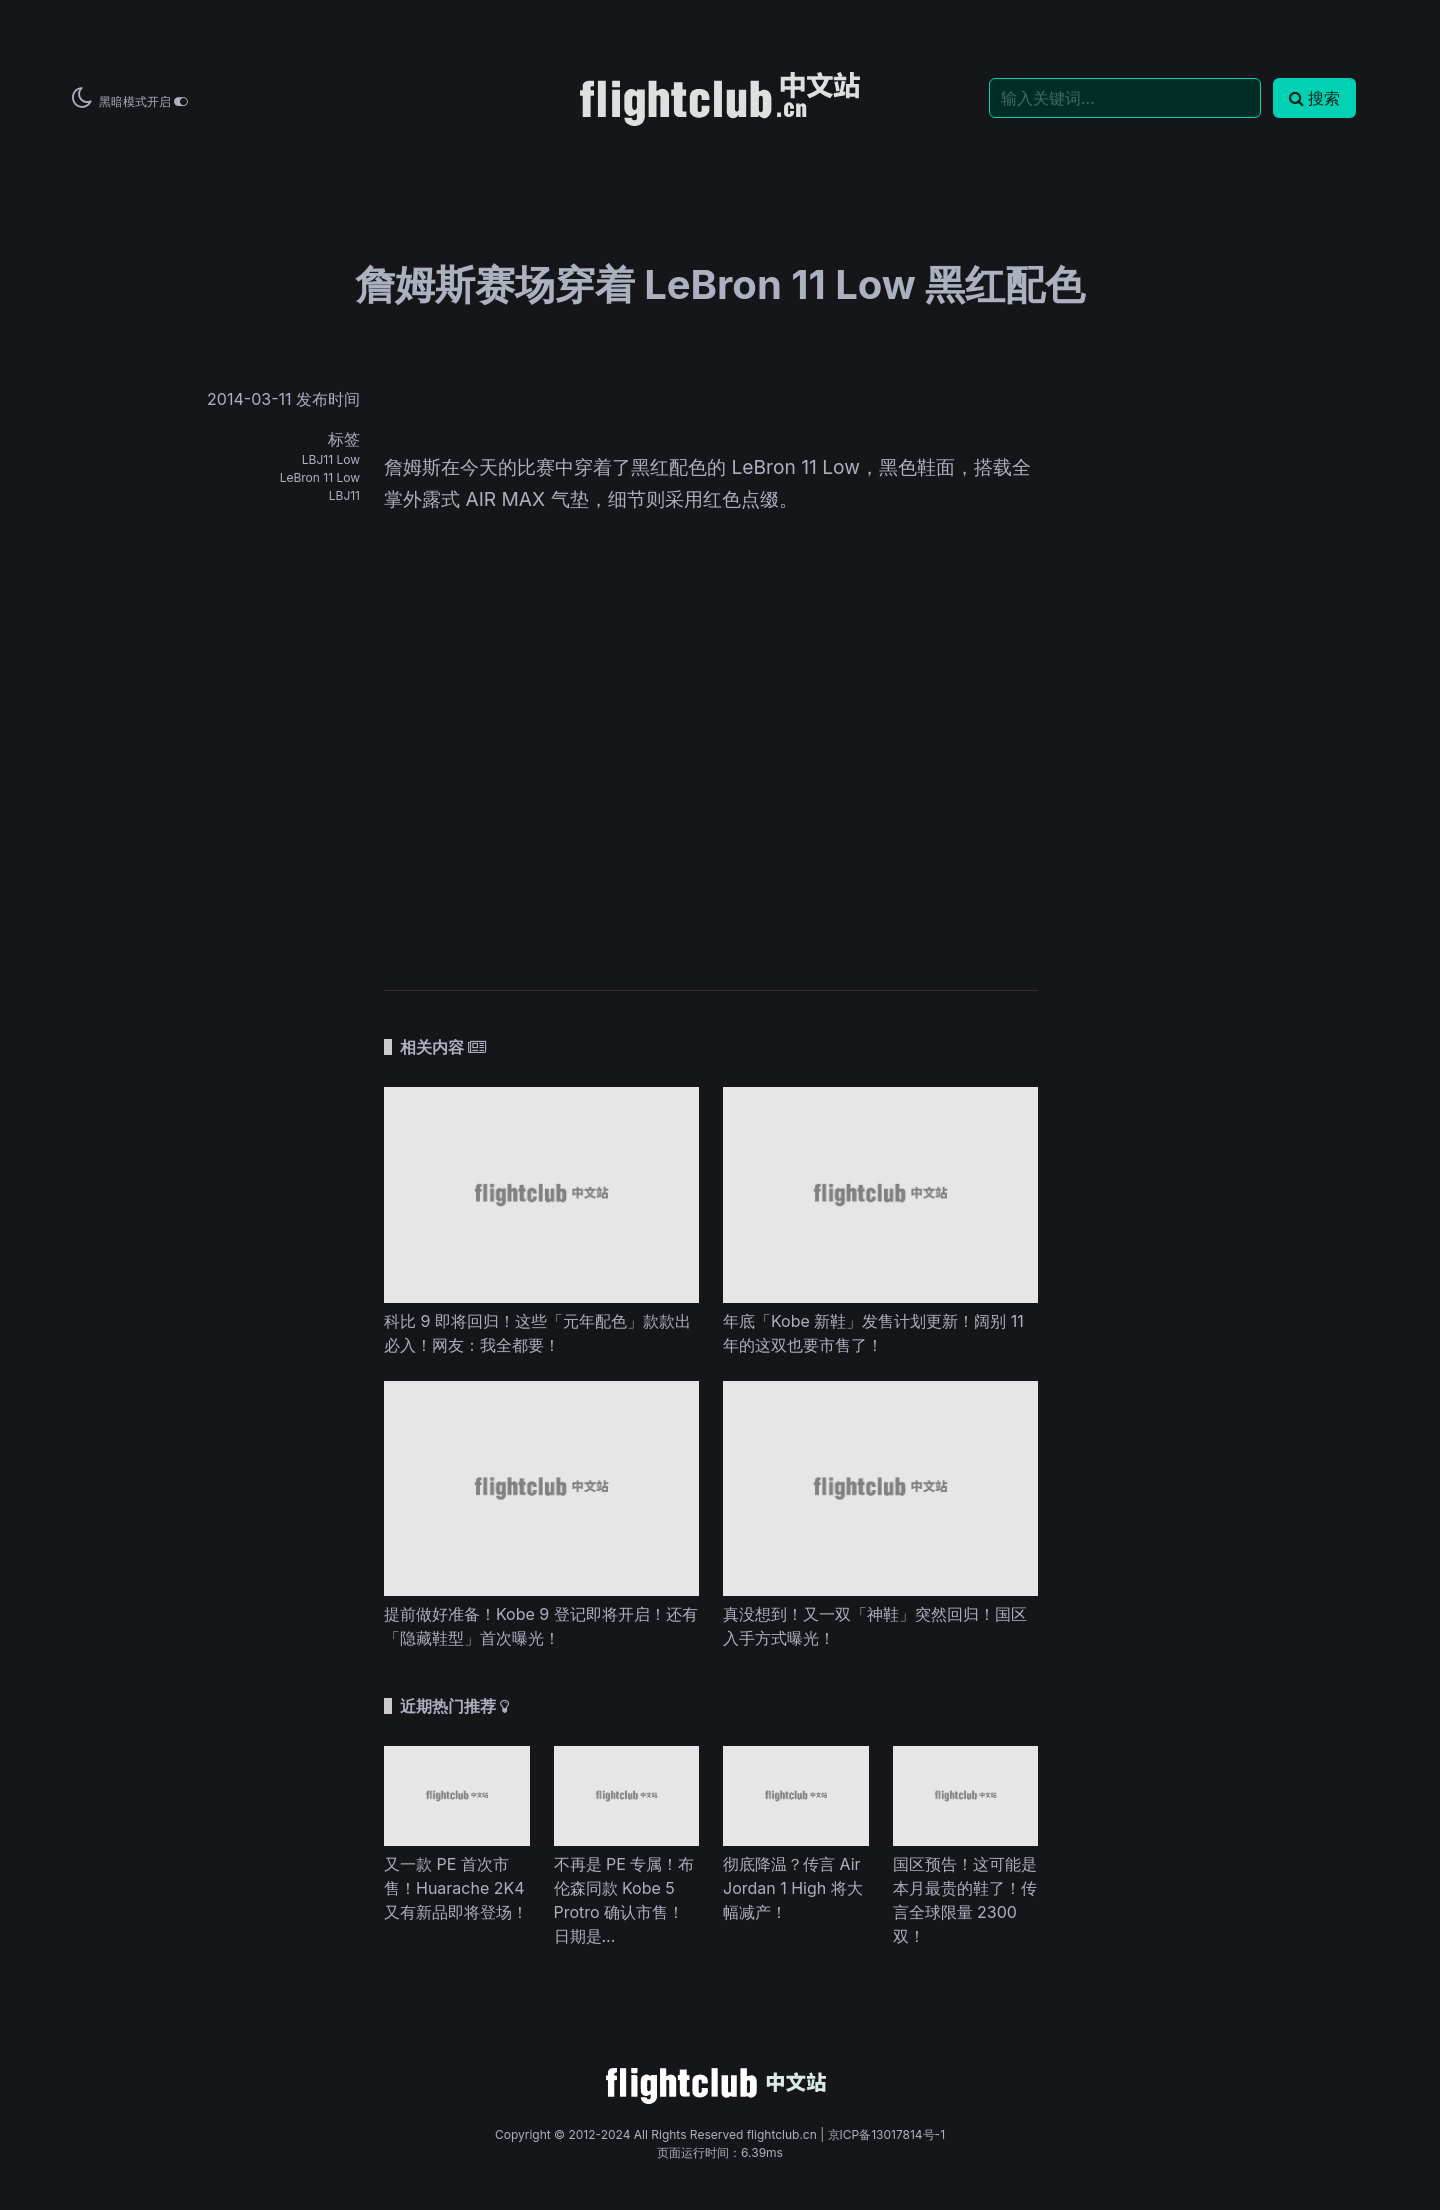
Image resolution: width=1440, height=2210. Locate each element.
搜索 (1314, 98)
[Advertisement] (711, 802)
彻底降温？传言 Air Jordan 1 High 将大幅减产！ (793, 1888)
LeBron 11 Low (320, 477)
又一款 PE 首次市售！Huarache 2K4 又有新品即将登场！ (456, 1888)
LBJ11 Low (331, 459)
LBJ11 (344, 495)
